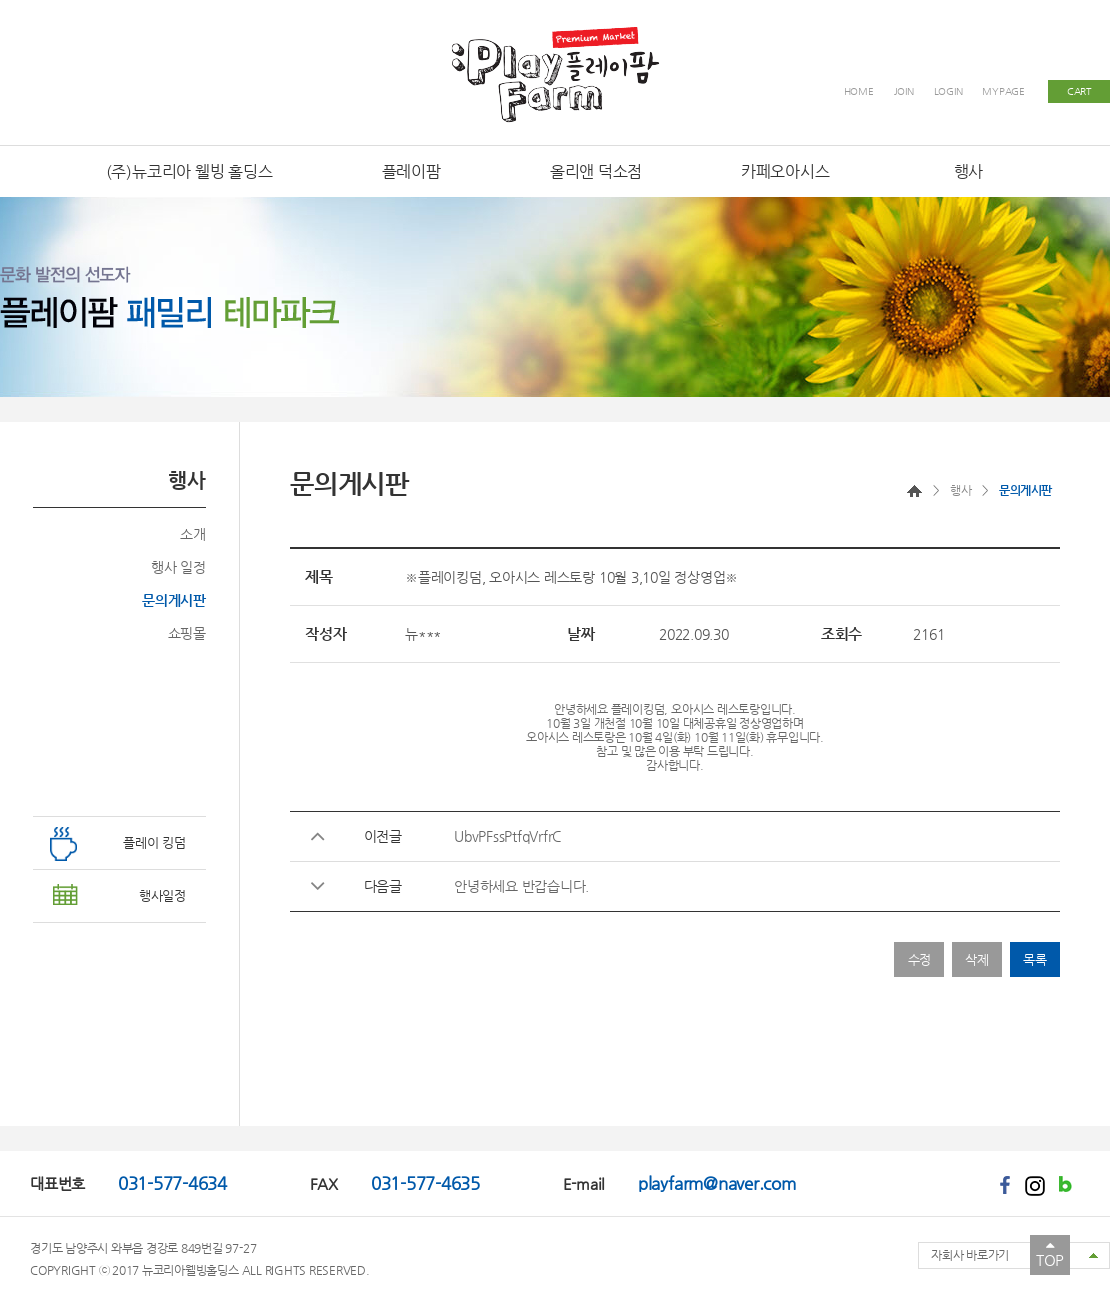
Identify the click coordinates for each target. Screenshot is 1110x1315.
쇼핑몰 (187, 633)
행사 (960, 490)
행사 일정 (178, 567)
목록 (1035, 959)
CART (1079, 91)
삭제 (977, 959)
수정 (920, 959)
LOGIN (948, 91)
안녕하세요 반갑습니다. (521, 886)
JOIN (904, 91)
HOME (859, 91)
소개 (193, 534)
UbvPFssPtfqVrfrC (507, 836)
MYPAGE (1003, 91)
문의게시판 (174, 600)
